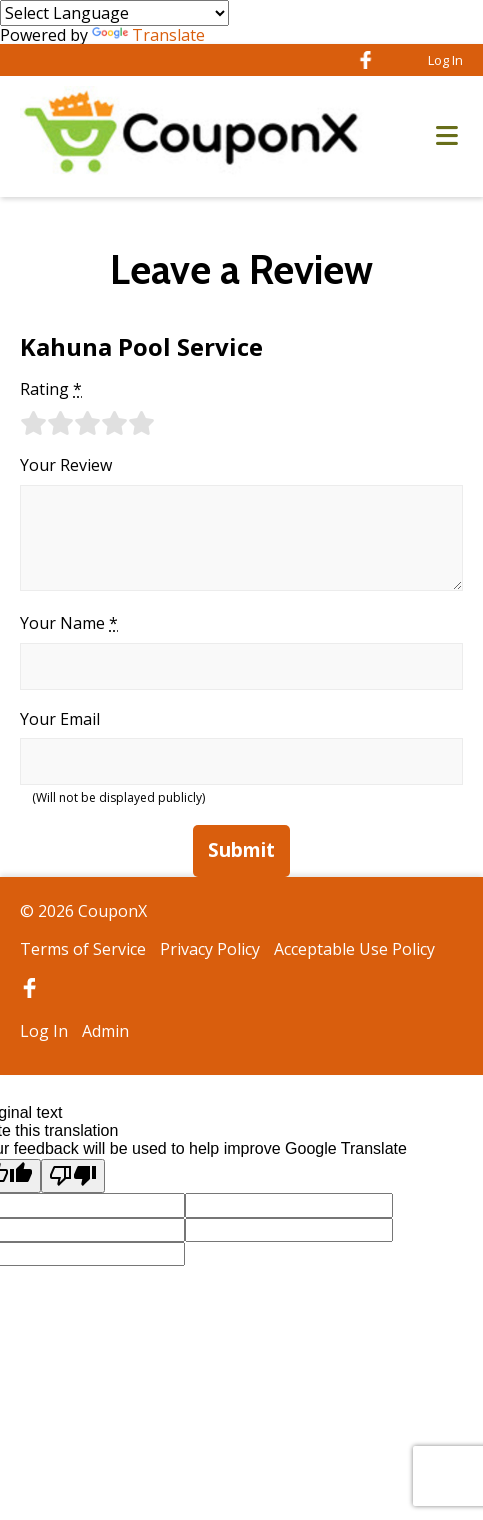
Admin (105, 1031)
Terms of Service (83, 949)
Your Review (66, 465)
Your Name (69, 623)
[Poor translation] (73, 1176)
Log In (445, 60)
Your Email (60, 719)
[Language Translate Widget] (114, 13)
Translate (148, 35)
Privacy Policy (210, 949)
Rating (51, 389)
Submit (241, 850)
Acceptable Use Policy (354, 949)
